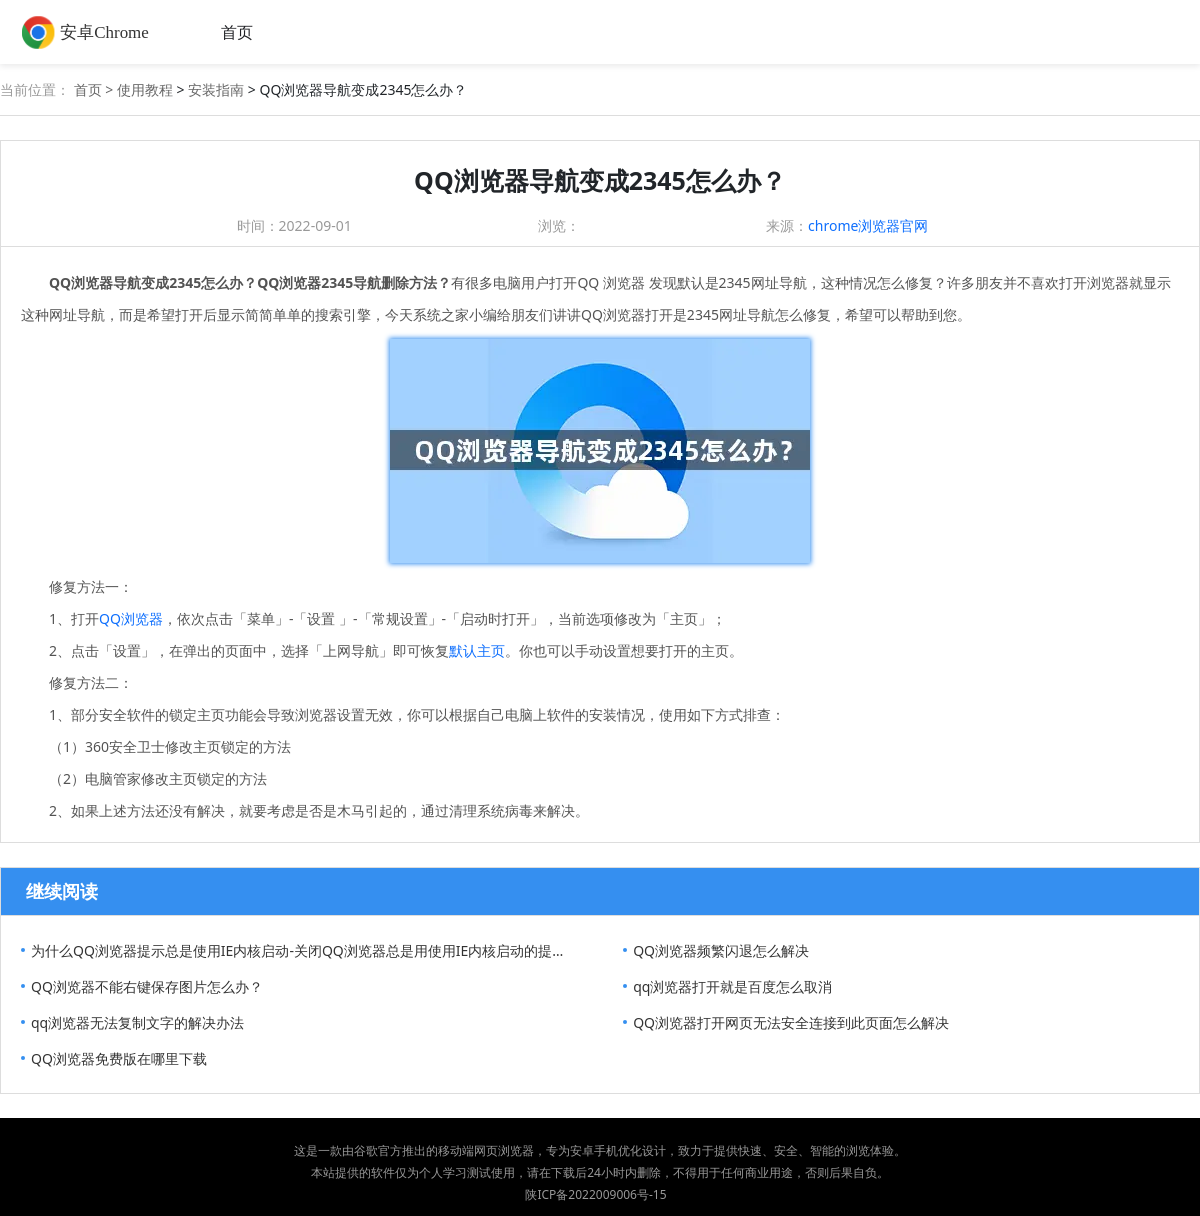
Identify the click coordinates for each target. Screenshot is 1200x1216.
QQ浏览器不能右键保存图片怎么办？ (147, 986)
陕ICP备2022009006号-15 (595, 1194)
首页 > (95, 89)
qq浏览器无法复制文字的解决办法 (137, 1022)
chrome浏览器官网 (868, 225)
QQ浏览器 (131, 618)
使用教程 (145, 89)
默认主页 (477, 650)
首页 (237, 32)
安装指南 (216, 89)
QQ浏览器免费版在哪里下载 (119, 1058)
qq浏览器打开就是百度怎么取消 (732, 986)
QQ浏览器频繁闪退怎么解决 (721, 950)
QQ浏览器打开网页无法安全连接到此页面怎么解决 (791, 1022)
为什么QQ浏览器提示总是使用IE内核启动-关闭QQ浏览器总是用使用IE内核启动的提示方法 (304, 950)
